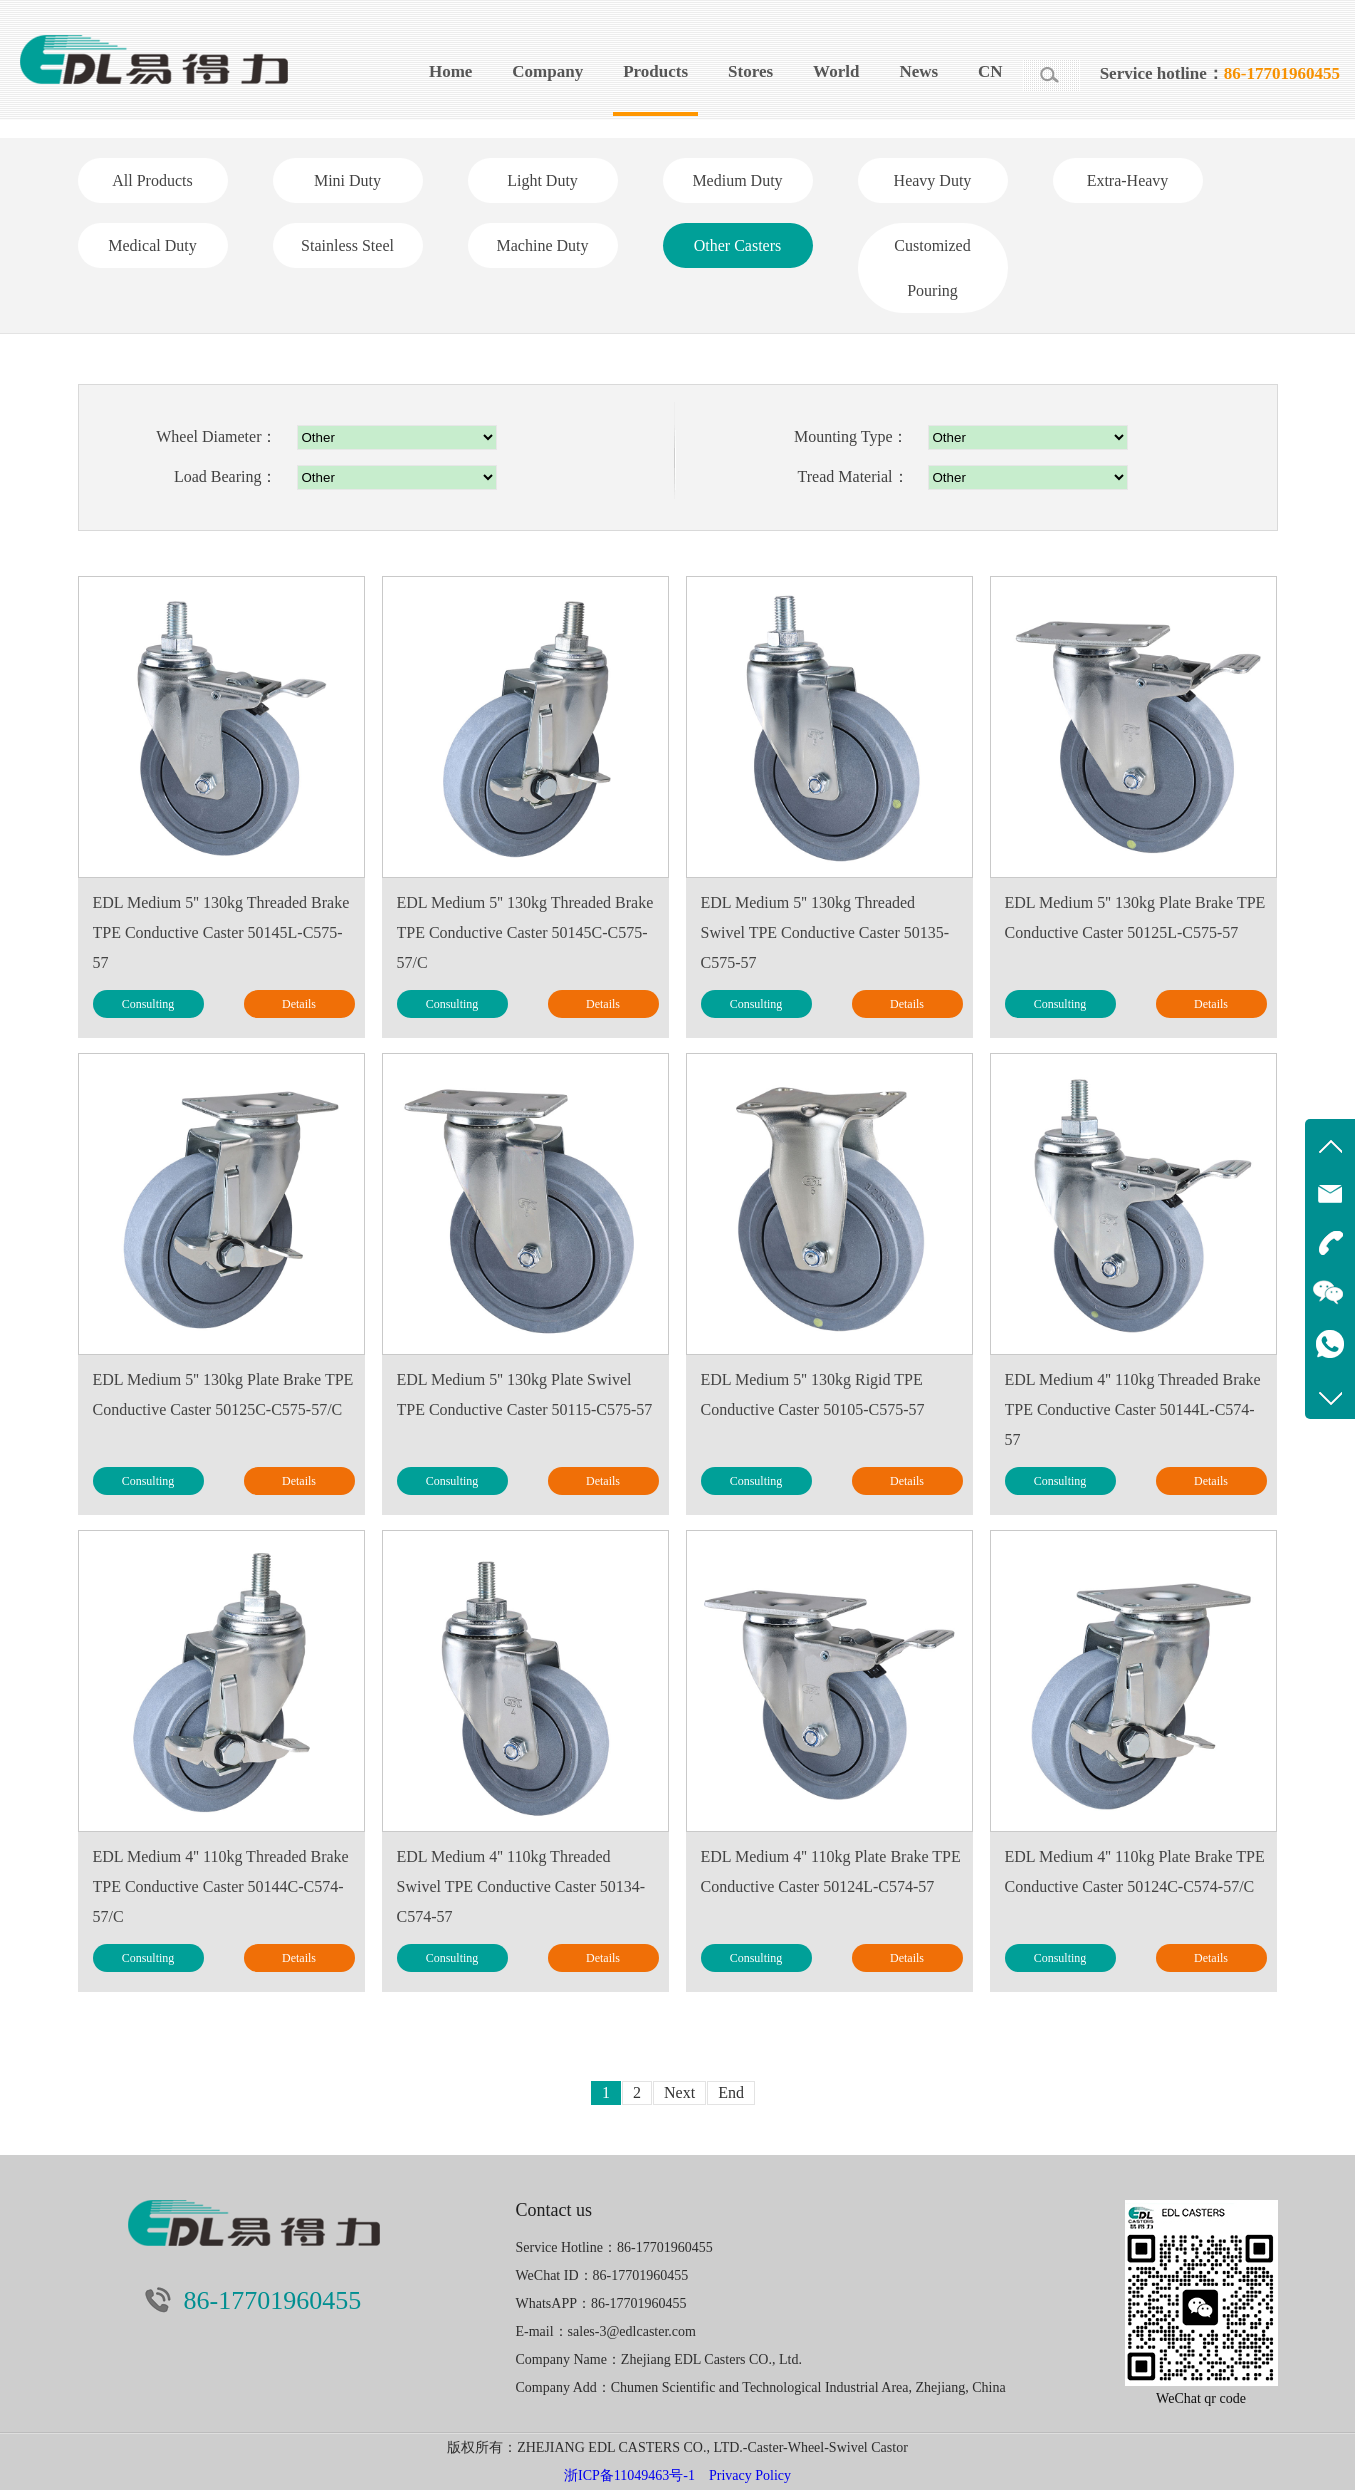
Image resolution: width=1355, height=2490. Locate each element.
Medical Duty (152, 245)
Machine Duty (543, 245)
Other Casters (738, 245)
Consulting (148, 1004)
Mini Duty (347, 180)
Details (299, 1004)
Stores (750, 71)
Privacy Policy (750, 2475)
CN (990, 71)
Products (655, 71)
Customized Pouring (932, 268)
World (836, 71)
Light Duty (542, 180)
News (918, 71)
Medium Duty (737, 180)
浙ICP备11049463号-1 (629, 2475)
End (731, 2092)
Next (679, 2092)
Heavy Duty (933, 180)
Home (450, 71)
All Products (152, 180)
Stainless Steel (347, 245)
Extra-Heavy (1128, 180)
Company (547, 71)
